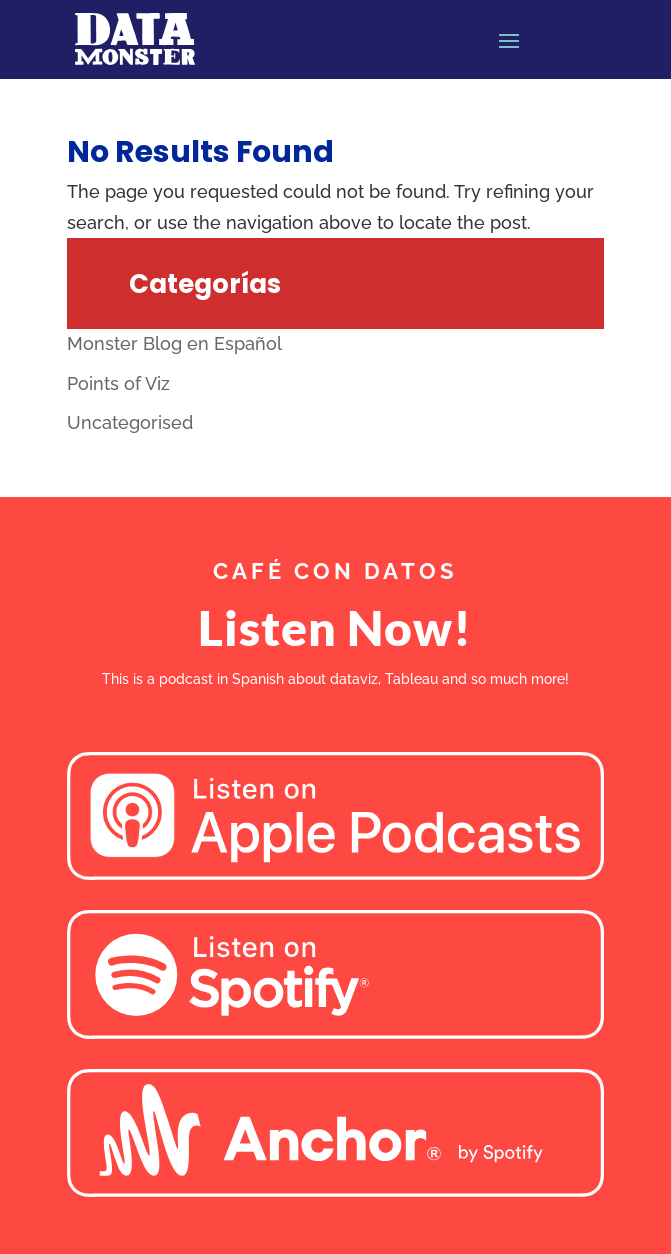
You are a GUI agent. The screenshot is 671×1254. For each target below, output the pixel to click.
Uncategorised (130, 422)
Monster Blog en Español (174, 343)
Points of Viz (118, 383)
